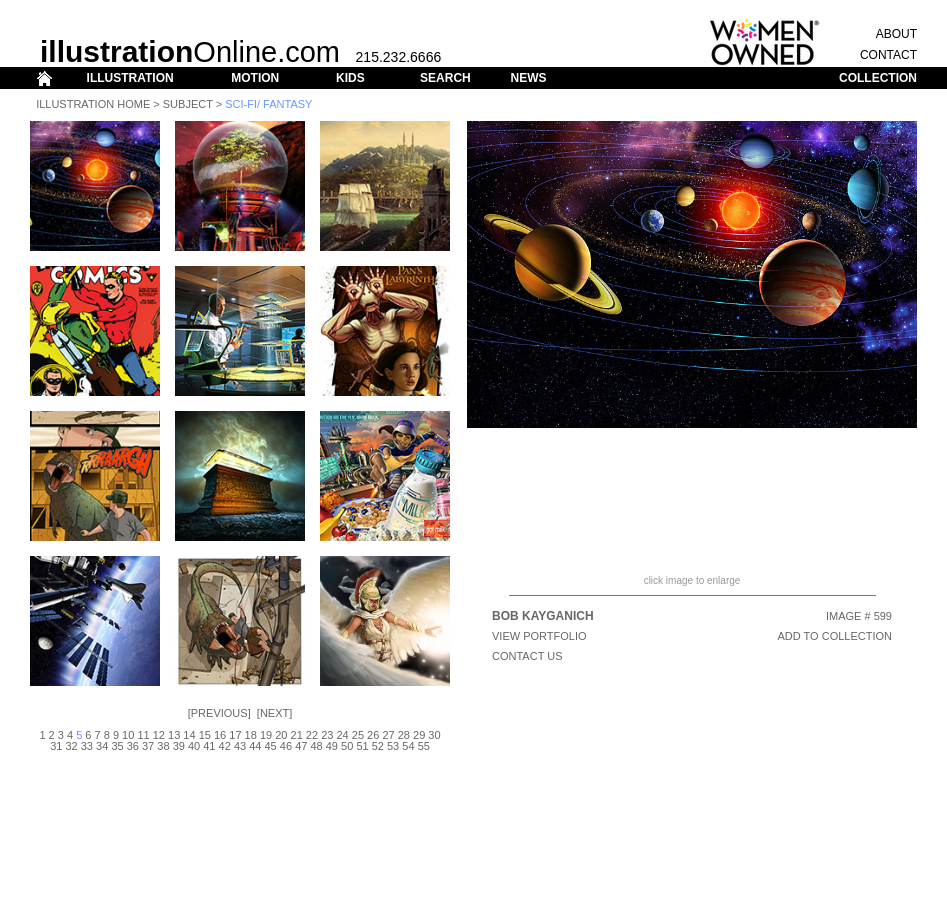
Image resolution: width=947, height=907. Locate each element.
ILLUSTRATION (130, 78)
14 (189, 735)
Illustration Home (93, 104)
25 (358, 735)
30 (434, 735)
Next (274, 713)
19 (266, 735)
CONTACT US (527, 656)
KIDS (350, 78)
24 (342, 735)
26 (373, 735)
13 (174, 735)
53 (393, 746)
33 (87, 746)
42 (225, 746)
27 (388, 735)
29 (419, 735)
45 (271, 746)
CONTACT (888, 55)
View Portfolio (539, 636)
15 (205, 735)
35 (117, 746)
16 (220, 735)
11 (143, 735)
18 (251, 735)
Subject (188, 104)
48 (316, 746)
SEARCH (445, 78)
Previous (219, 713)
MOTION (255, 78)
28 (404, 735)
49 (332, 746)
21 (297, 735)
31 (56, 746)
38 (163, 746)
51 (362, 746)
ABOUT (896, 34)
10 (128, 735)
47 (301, 746)
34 (102, 746)
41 (209, 746)
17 (235, 735)
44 (255, 746)
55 (424, 746)
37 (148, 746)
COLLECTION (878, 78)
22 (312, 735)
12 (159, 735)
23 (327, 735)
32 (71, 746)
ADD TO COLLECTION (834, 636)
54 (408, 746)
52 (378, 746)
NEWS (528, 78)
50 (347, 746)
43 (240, 746)
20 (281, 735)
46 (286, 746)
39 (179, 746)
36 (133, 746)
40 (194, 746)
